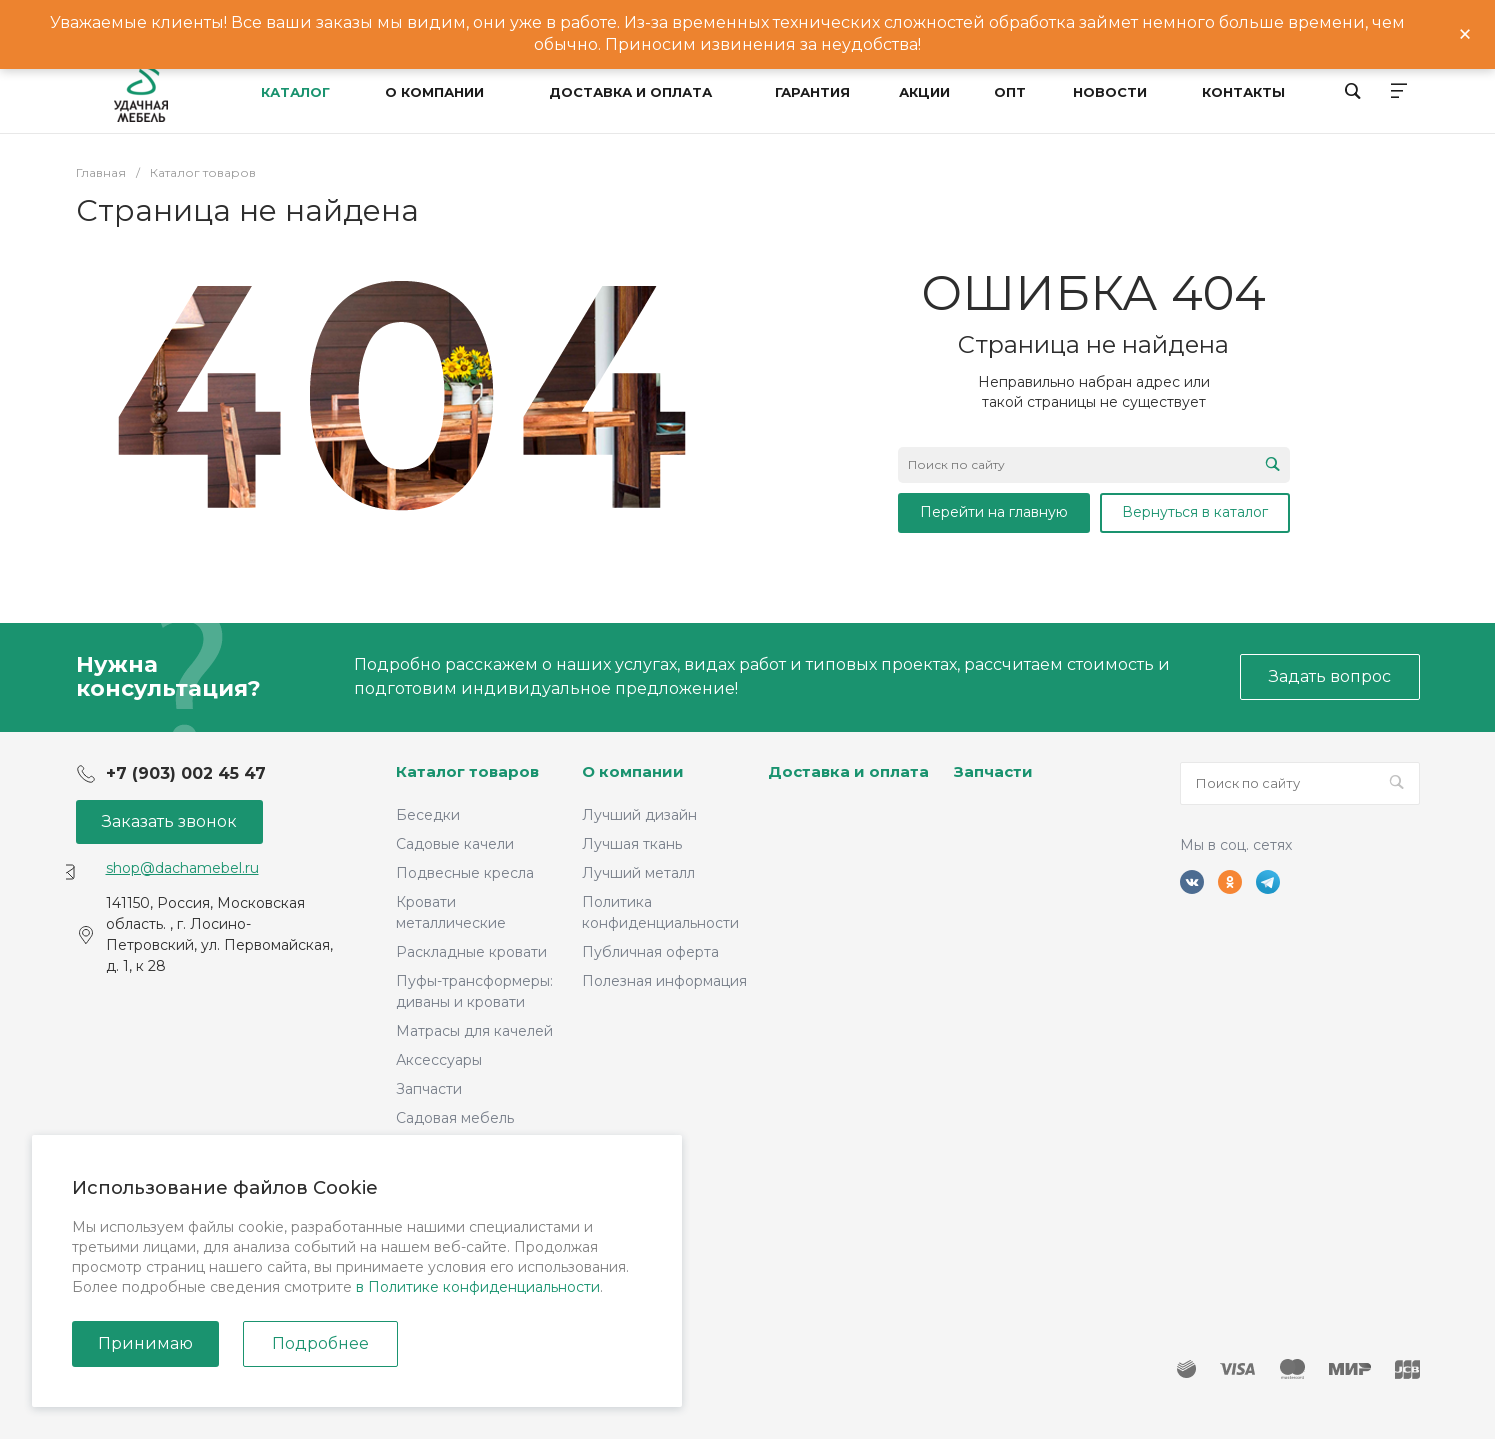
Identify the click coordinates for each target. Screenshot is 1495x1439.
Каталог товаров (467, 771)
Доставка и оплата (848, 771)
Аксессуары (439, 1060)
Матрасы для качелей (474, 1031)
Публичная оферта (650, 952)
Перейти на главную (994, 512)
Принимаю (145, 1343)
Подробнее (320, 1343)
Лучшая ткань (632, 844)
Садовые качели (455, 844)
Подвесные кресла (465, 873)
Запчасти (429, 1089)
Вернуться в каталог (1195, 512)
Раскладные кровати (471, 952)
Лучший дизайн (639, 815)
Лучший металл (638, 873)
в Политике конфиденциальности (478, 1287)
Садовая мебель (455, 1118)
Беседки (428, 815)
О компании (633, 771)
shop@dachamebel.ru (182, 868)
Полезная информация (664, 981)
